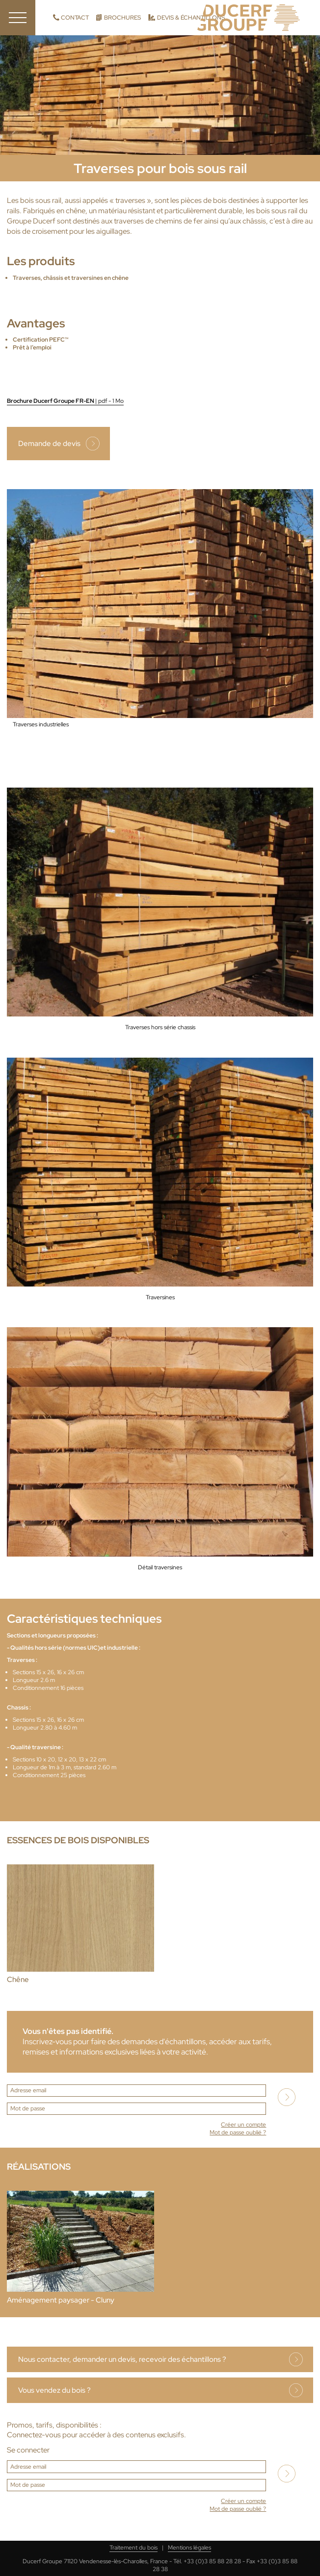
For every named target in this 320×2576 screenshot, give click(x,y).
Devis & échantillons (191, 18)
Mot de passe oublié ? (238, 2132)
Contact (75, 18)
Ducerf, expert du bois (248, 17)
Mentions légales (189, 2547)
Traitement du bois (133, 2547)
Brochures (122, 18)
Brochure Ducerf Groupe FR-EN (65, 401)
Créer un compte (243, 2125)
